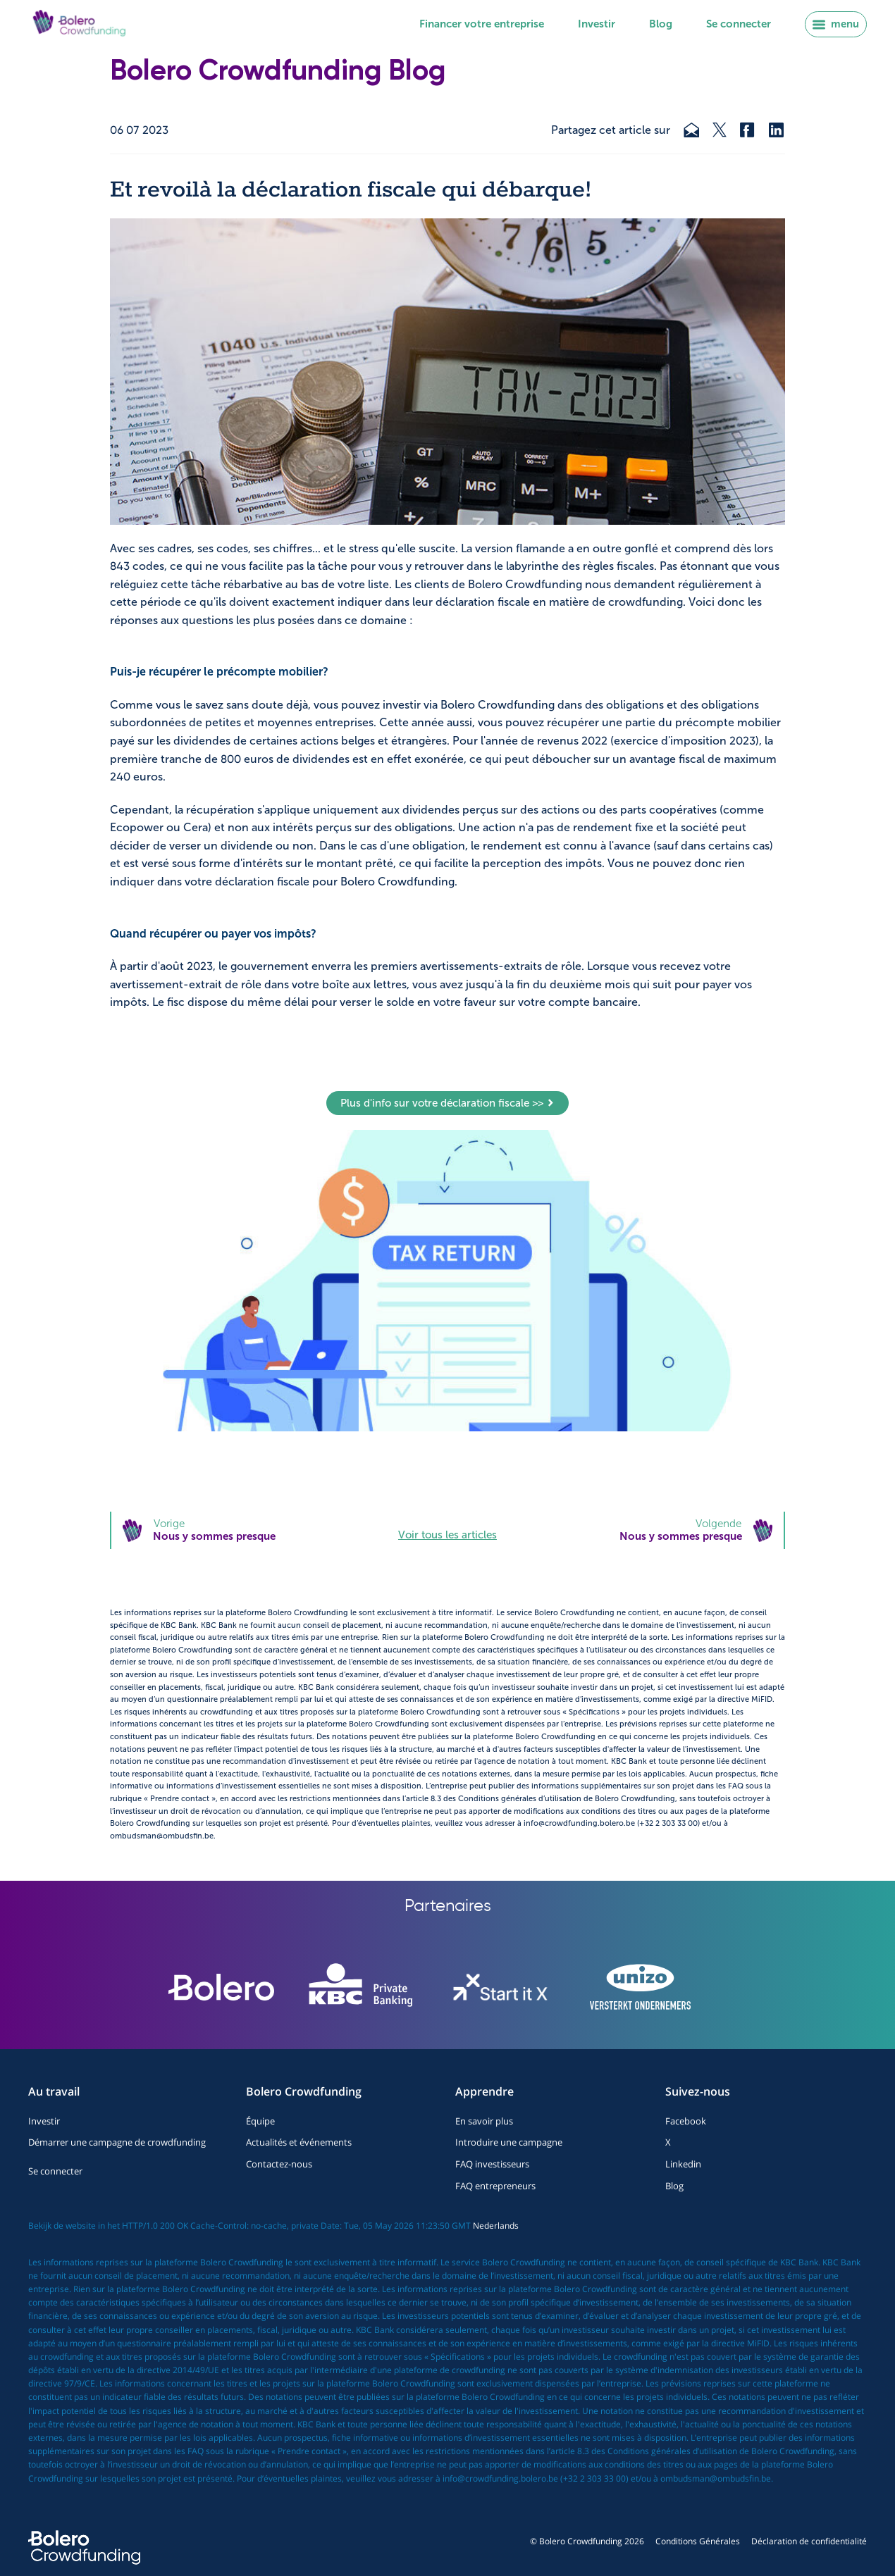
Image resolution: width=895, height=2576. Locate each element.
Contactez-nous (279, 2164)
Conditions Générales (697, 2541)
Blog (660, 24)
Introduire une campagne (508, 2142)
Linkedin (683, 2164)
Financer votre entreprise (481, 24)
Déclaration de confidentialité (809, 2541)
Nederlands (496, 2226)
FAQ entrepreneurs (495, 2185)
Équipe (260, 2121)
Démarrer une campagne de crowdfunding (117, 2142)
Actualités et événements (299, 2142)
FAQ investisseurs (492, 2164)
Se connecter (738, 24)
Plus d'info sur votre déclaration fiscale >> (447, 1103)
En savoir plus (484, 2121)
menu (836, 24)
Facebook (685, 2121)
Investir (596, 24)
